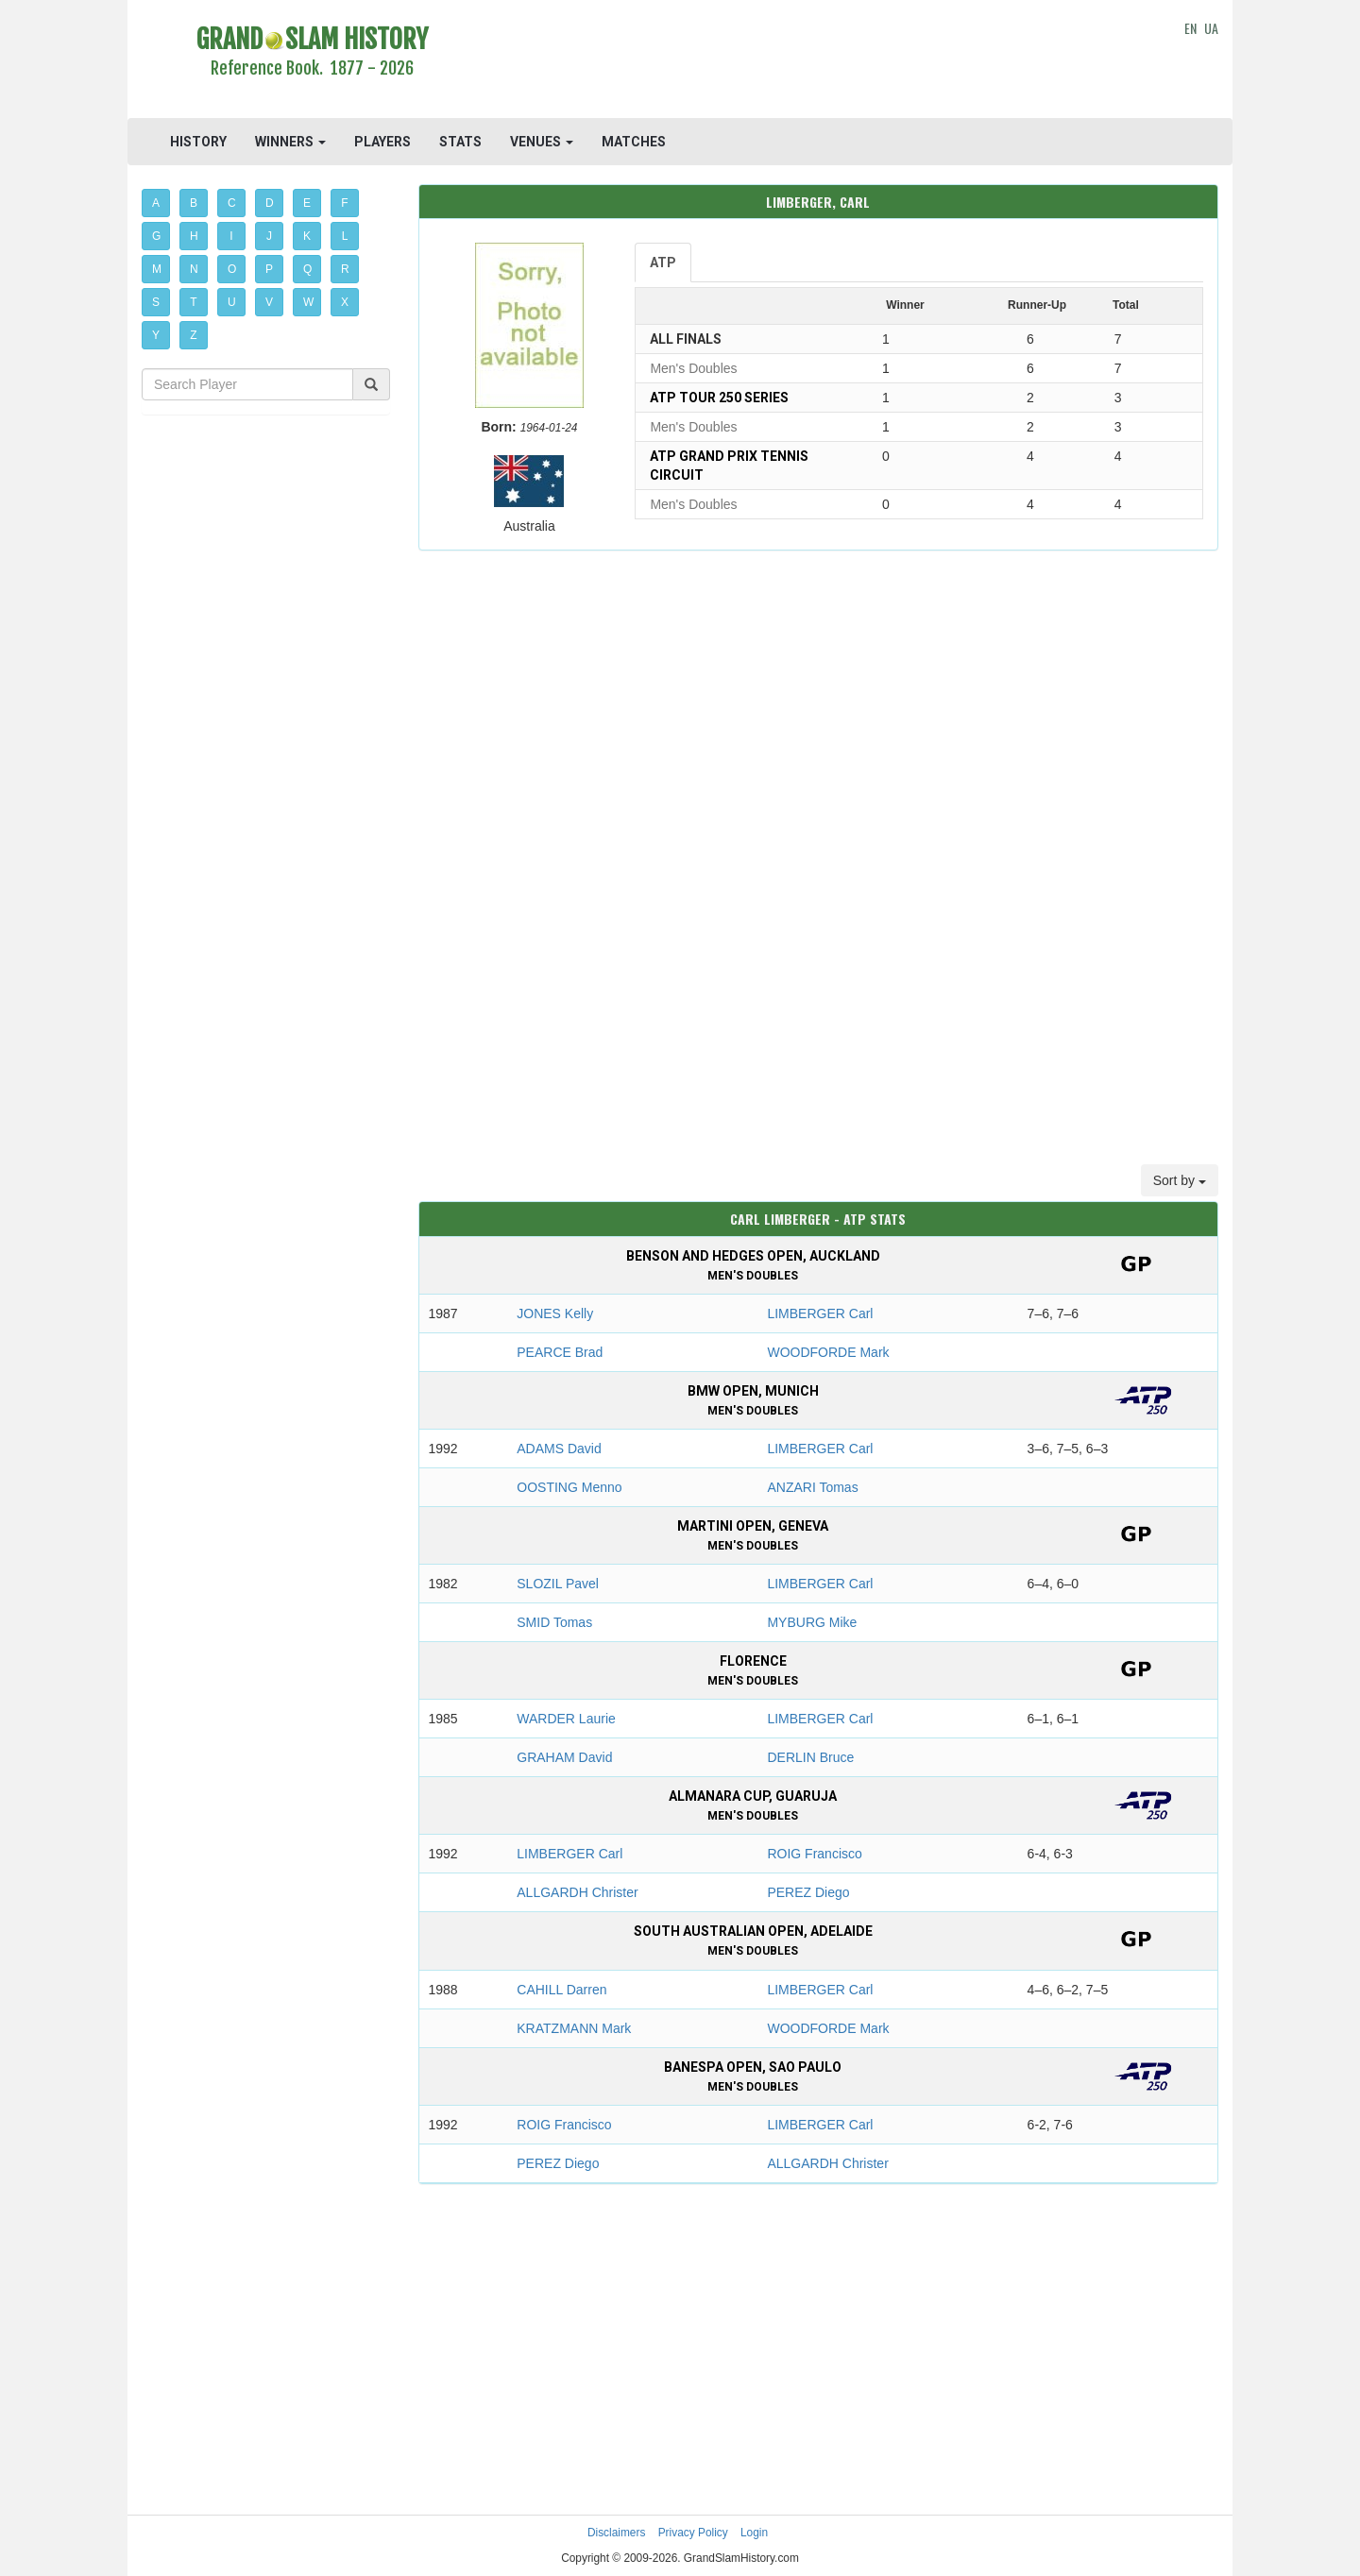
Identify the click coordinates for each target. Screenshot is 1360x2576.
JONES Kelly (555, 1313)
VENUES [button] (541, 141)
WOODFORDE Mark (828, 1352)
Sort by (1179, 1180)
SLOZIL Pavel (558, 1583)
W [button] (308, 302)
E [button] (307, 203)
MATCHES (634, 141)
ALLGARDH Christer (577, 1892)
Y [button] (156, 335)
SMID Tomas (554, 1622)
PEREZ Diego (808, 1892)
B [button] (193, 203)
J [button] (269, 236)
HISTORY (198, 141)
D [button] (269, 203)
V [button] (269, 302)
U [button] (232, 302)
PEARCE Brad (560, 1352)
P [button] (269, 269)
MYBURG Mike (812, 1622)
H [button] (194, 236)
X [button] (344, 302)
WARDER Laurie (566, 1718)
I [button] (231, 236)
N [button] (194, 269)
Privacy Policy (693, 2532)
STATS (460, 141)
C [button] (232, 203)
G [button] (156, 236)
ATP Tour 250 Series (719, 397)
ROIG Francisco (814, 1853)
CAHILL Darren (561, 1989)
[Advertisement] (818, 61)
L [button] (345, 236)
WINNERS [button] (290, 141)
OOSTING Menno (569, 1487)
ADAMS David (559, 1448)
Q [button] (307, 269)
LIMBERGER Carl (820, 1313)
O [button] (232, 269)
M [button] (157, 269)
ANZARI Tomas (812, 1487)
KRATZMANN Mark (574, 2028)
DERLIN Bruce (810, 1757)
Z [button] (193, 335)
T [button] (193, 302)
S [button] (156, 302)
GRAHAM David (564, 1757)
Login (754, 2532)
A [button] (156, 203)
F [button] (344, 203)
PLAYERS (382, 141)
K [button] (307, 236)
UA (1211, 28)
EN (1190, 28)
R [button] (345, 269)
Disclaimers (616, 2532)
